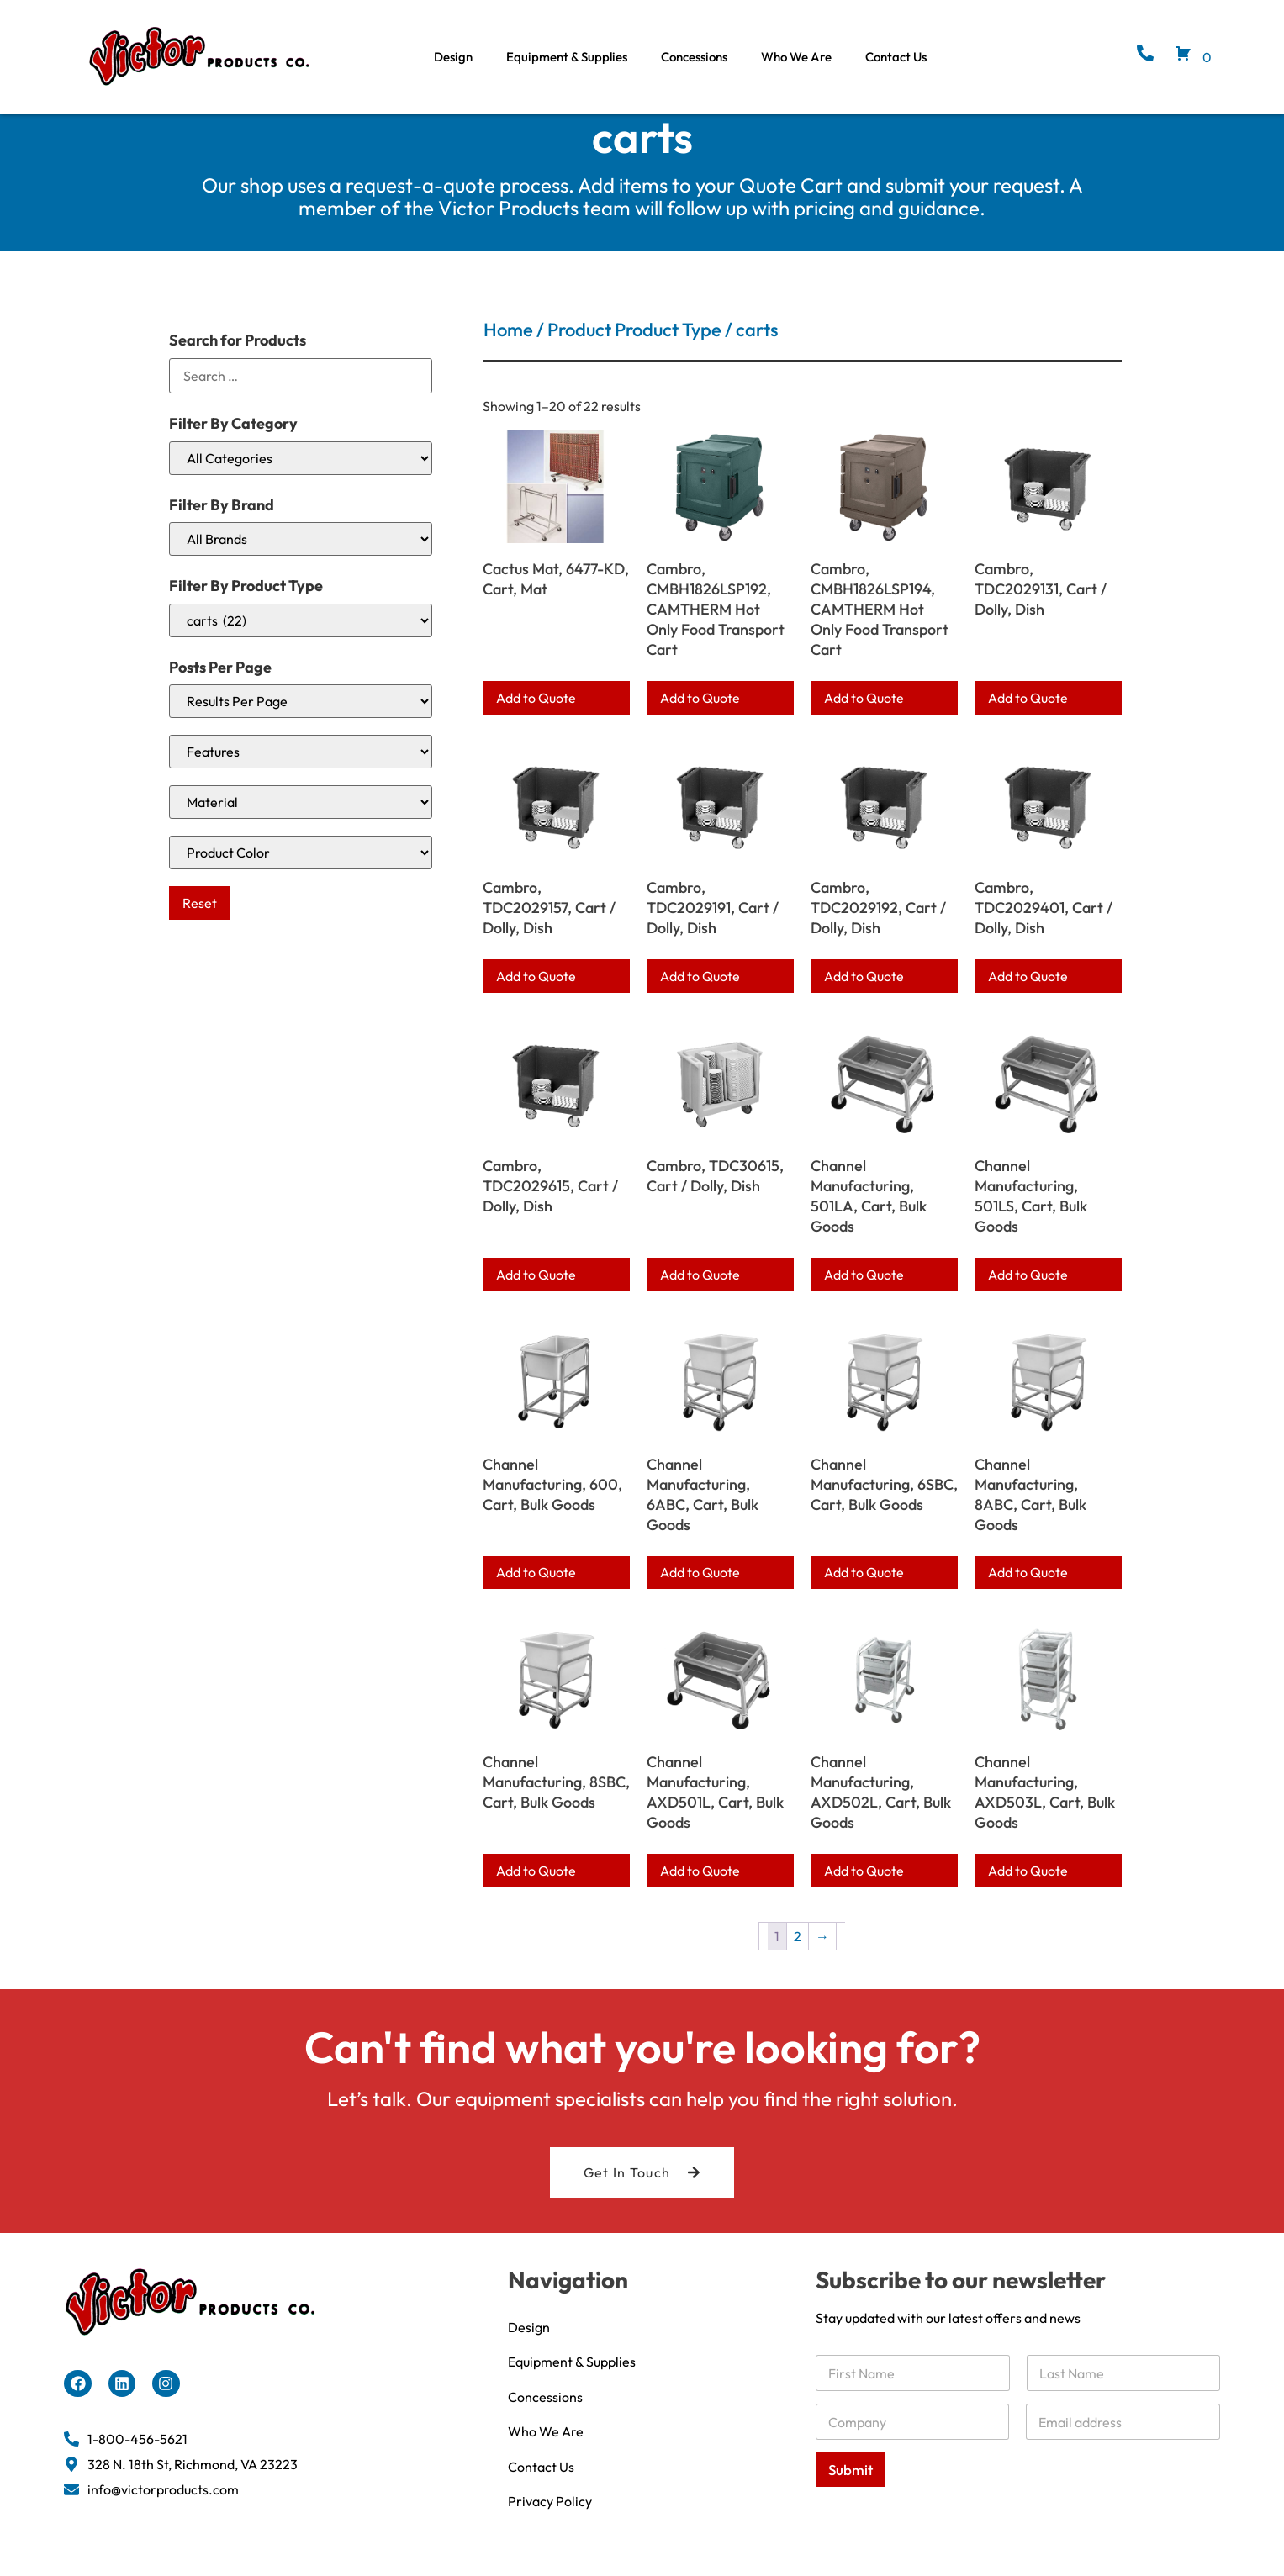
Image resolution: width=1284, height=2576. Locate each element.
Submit (850, 2490)
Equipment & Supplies (566, 57)
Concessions (694, 57)
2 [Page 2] (797, 1956)
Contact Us (896, 57)
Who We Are (796, 57)
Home (508, 350)
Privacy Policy (550, 2523)
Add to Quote (536, 718)
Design (453, 57)
